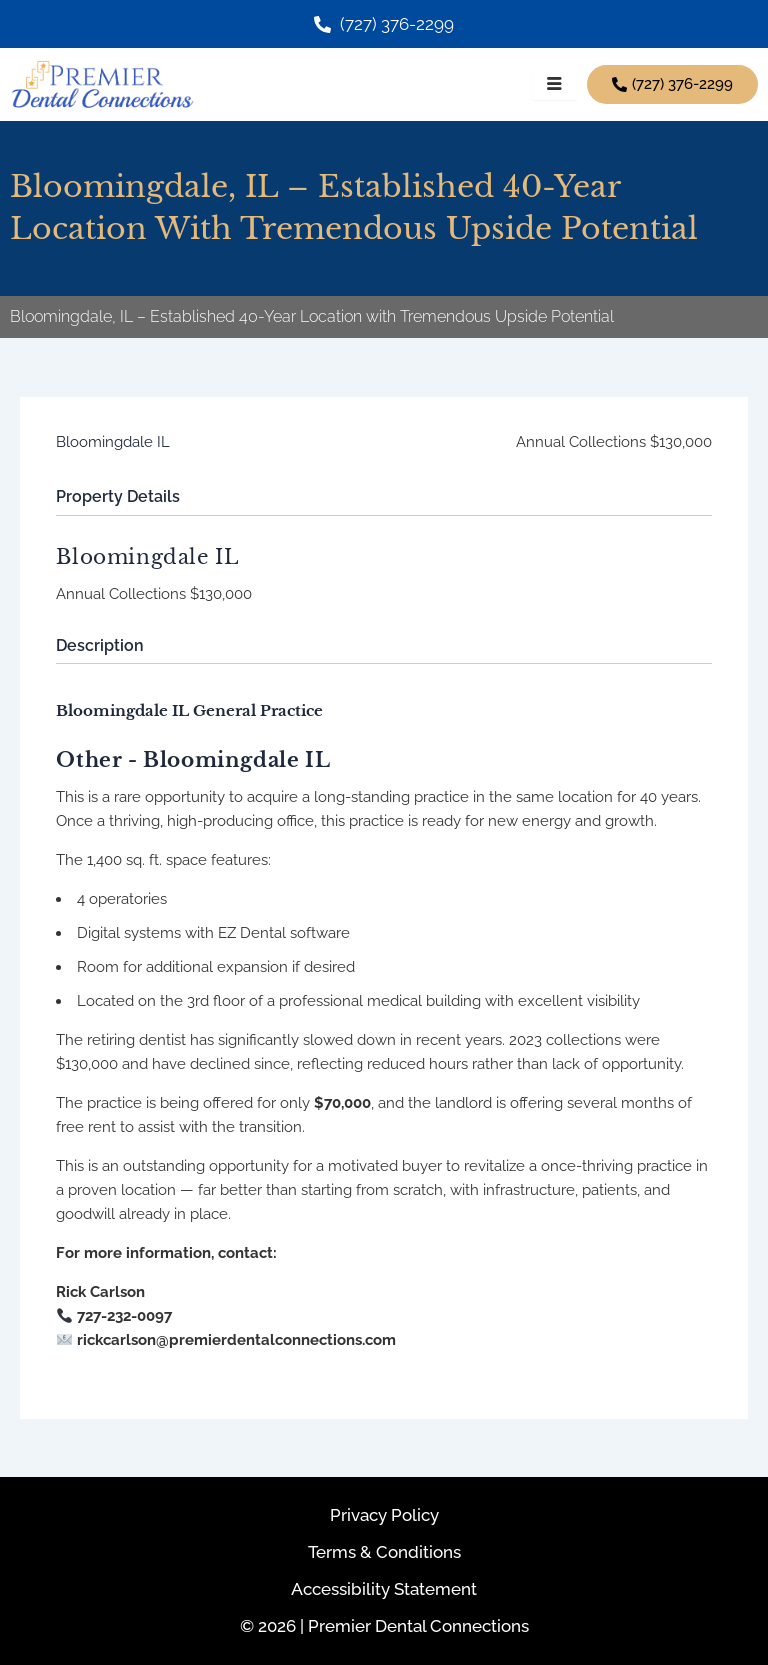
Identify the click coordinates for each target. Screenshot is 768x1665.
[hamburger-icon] (554, 85)
